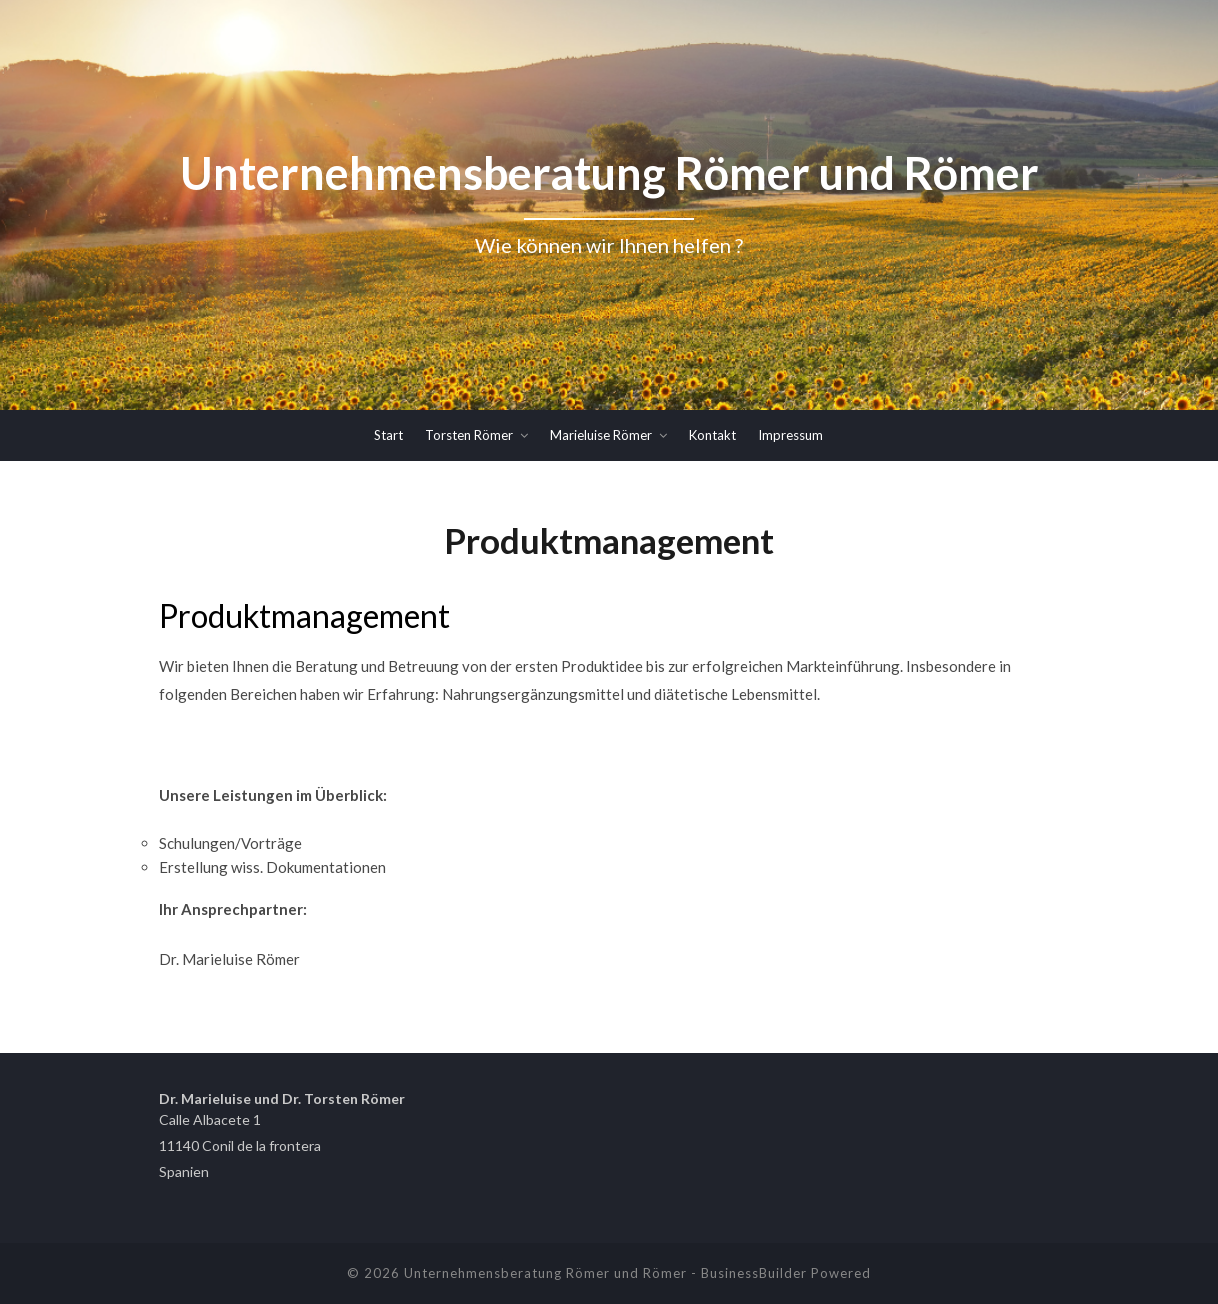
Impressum (790, 435)
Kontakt (712, 435)
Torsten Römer (469, 435)
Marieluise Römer (601, 435)
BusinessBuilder (754, 1273)
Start (388, 435)
